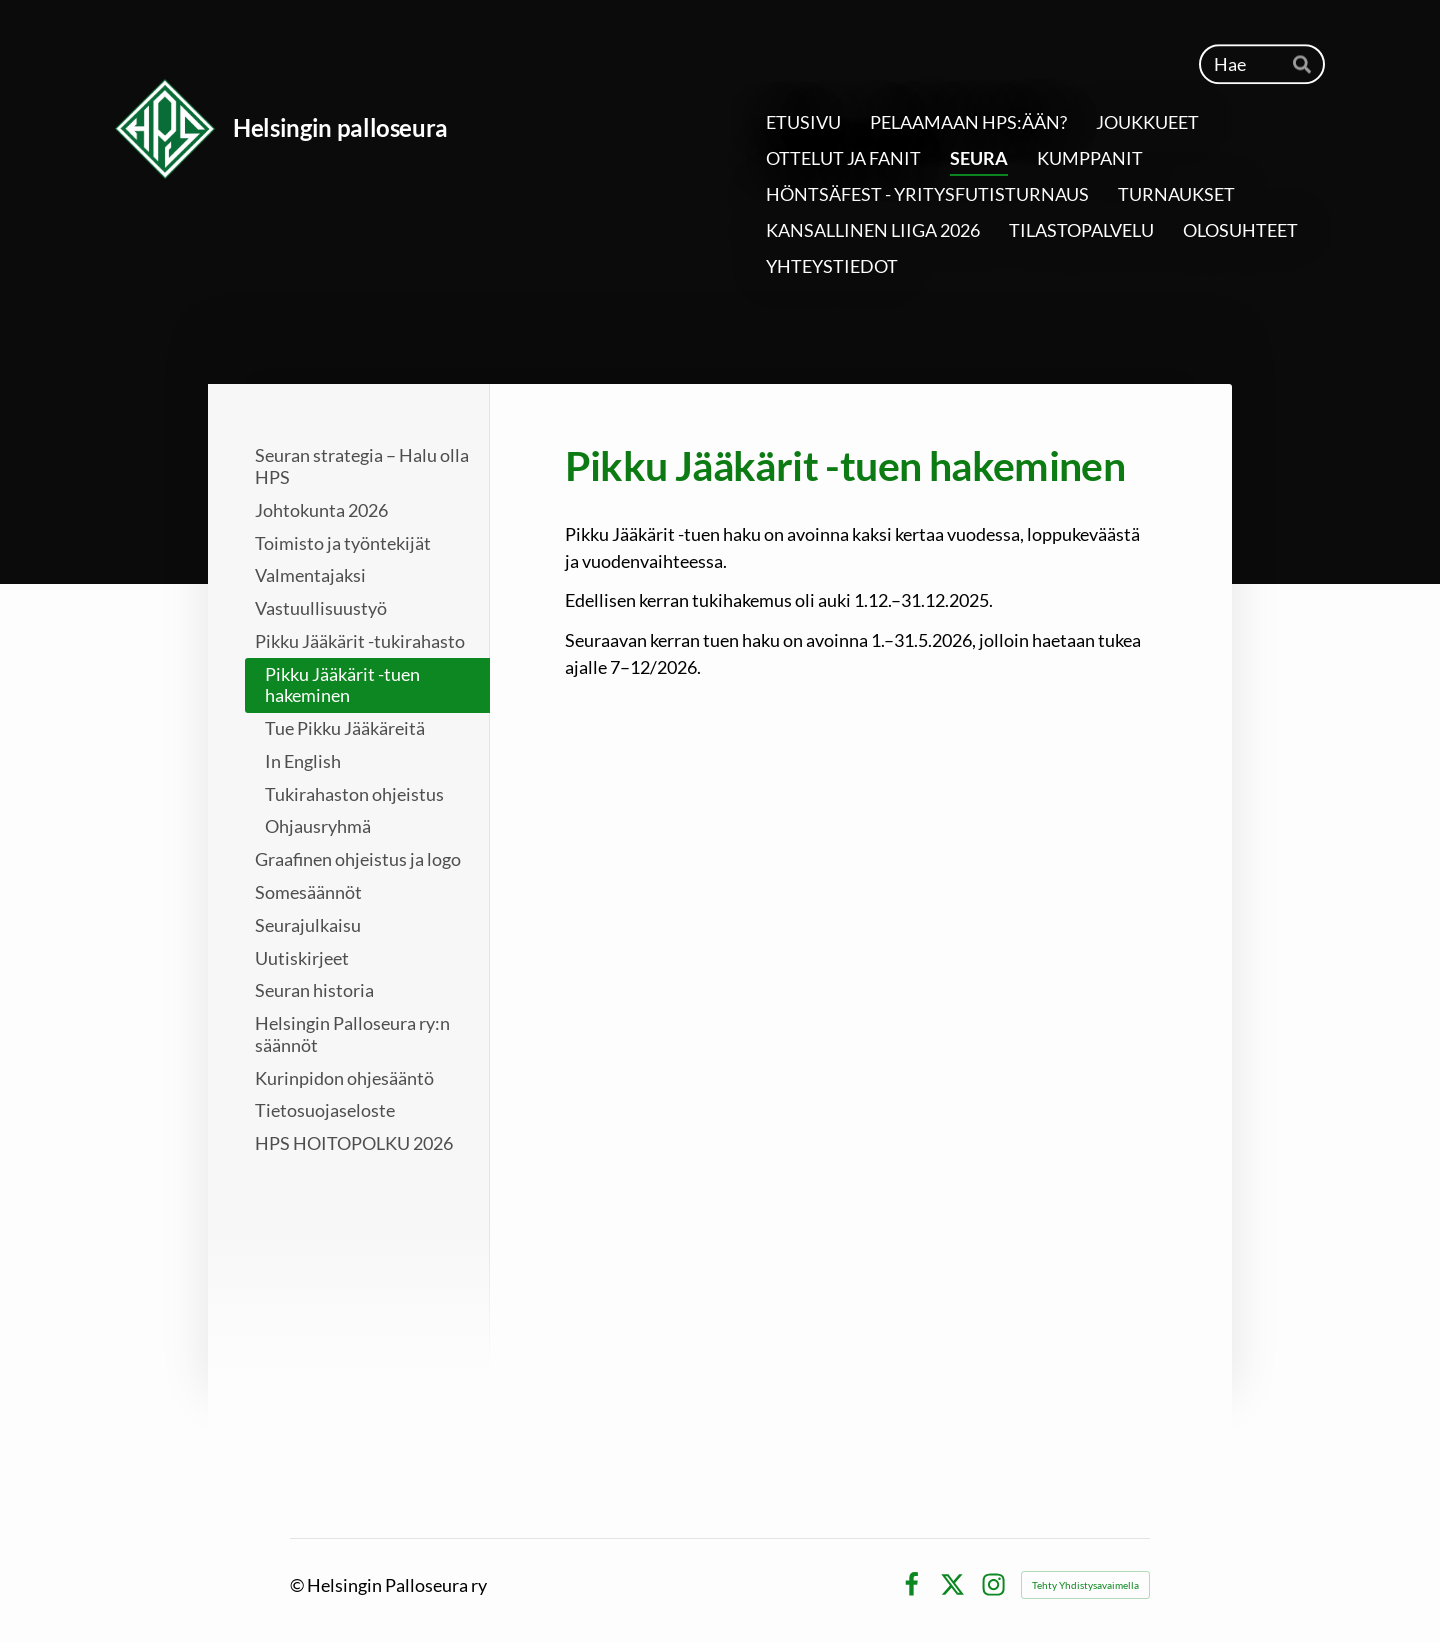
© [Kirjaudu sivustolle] (298, 1585)
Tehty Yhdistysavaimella (1085, 1585)
